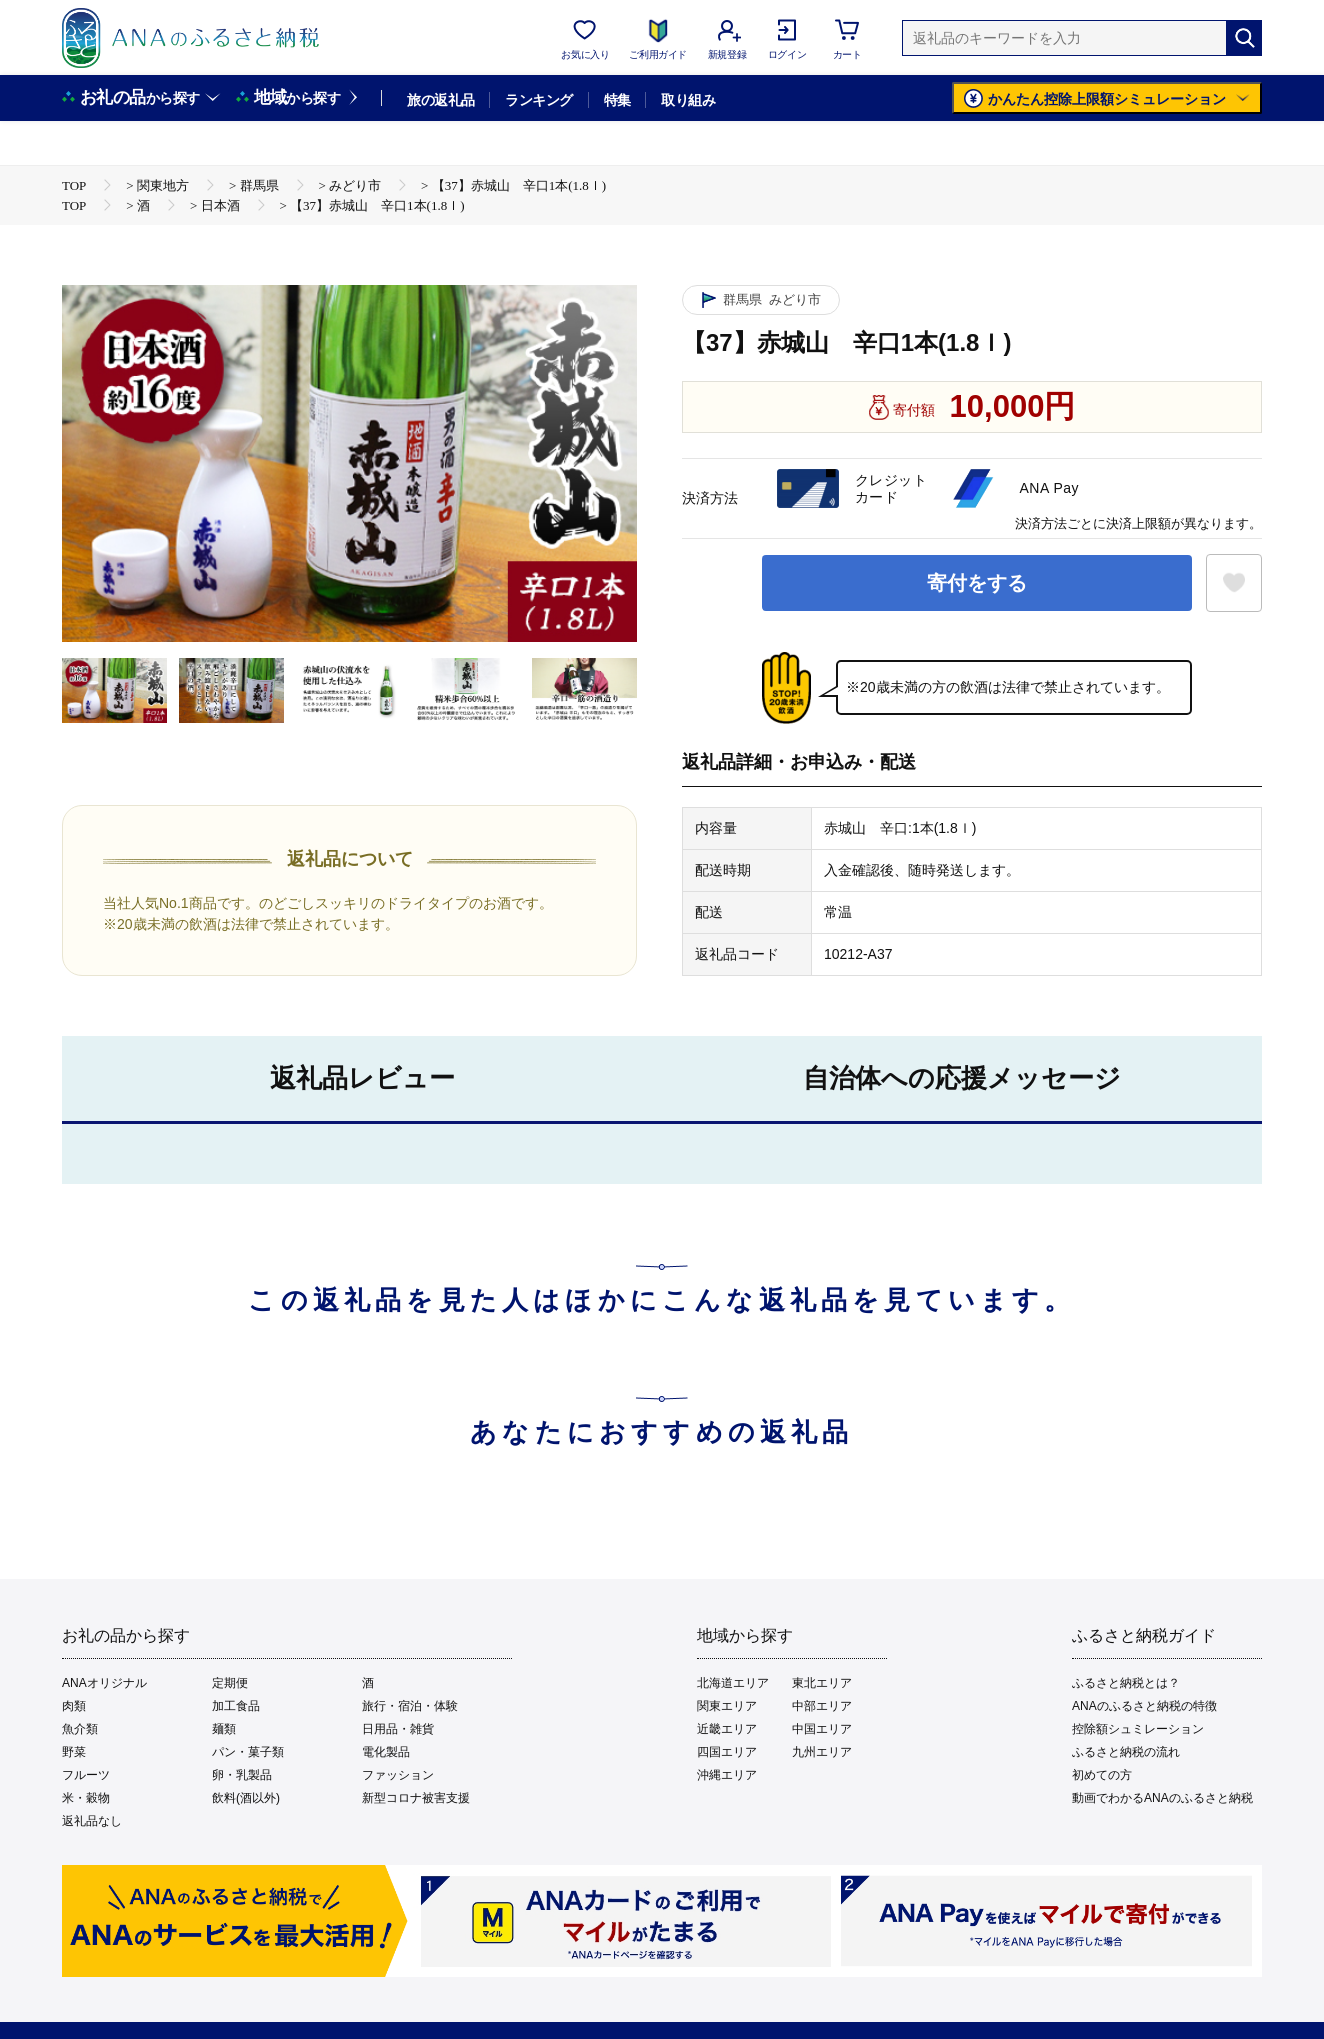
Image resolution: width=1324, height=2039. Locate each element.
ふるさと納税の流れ (1126, 1752)
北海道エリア (733, 1683)
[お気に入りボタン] (1234, 583)
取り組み (688, 100)
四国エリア (727, 1752)
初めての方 (1102, 1775)
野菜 (74, 1752)
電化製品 (386, 1752)
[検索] (1244, 38)
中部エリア (822, 1706)
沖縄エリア (727, 1775)
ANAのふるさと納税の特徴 (1144, 1706)
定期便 (230, 1683)
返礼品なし (92, 1821)
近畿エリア (727, 1729)
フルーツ (86, 1775)
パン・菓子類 (248, 1752)
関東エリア (727, 1706)
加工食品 (236, 1706)
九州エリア (822, 1752)
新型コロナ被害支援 (416, 1798)
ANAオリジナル (104, 1683)
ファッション (398, 1775)
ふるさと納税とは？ (1126, 1683)
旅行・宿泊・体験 (410, 1706)
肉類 (74, 1706)
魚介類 (80, 1729)
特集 (617, 100)
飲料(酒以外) (246, 1798)
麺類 (224, 1729)
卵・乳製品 (242, 1775)
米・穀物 (86, 1798)
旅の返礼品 (440, 100)
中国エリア (822, 1729)
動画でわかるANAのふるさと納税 (1162, 1798)
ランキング (538, 100)
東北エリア (822, 1683)
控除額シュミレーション (1138, 1729)
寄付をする (977, 583)
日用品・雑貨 (398, 1729)
